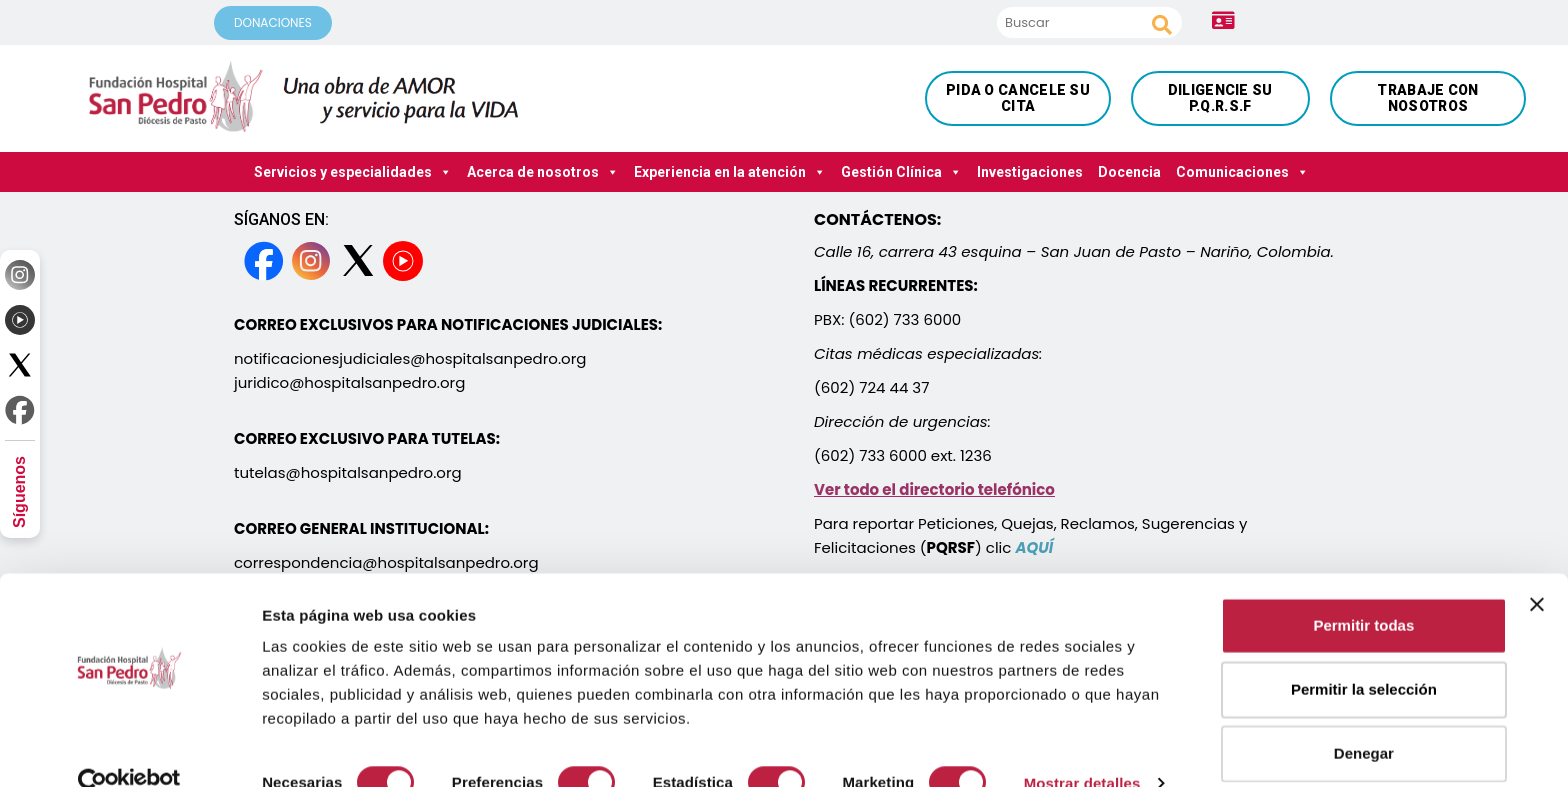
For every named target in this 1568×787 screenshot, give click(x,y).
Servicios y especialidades (353, 172)
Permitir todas (1363, 589)
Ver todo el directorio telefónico (934, 489)
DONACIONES (273, 22)
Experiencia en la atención (730, 172)
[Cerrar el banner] (1537, 569)
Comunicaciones (1242, 172)
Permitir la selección (1364, 653)
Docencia (1129, 172)
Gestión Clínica (901, 172)
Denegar (1364, 717)
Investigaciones (1030, 172)
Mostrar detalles (1082, 747)
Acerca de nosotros (543, 172)
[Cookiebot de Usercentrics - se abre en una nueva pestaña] (129, 748)
